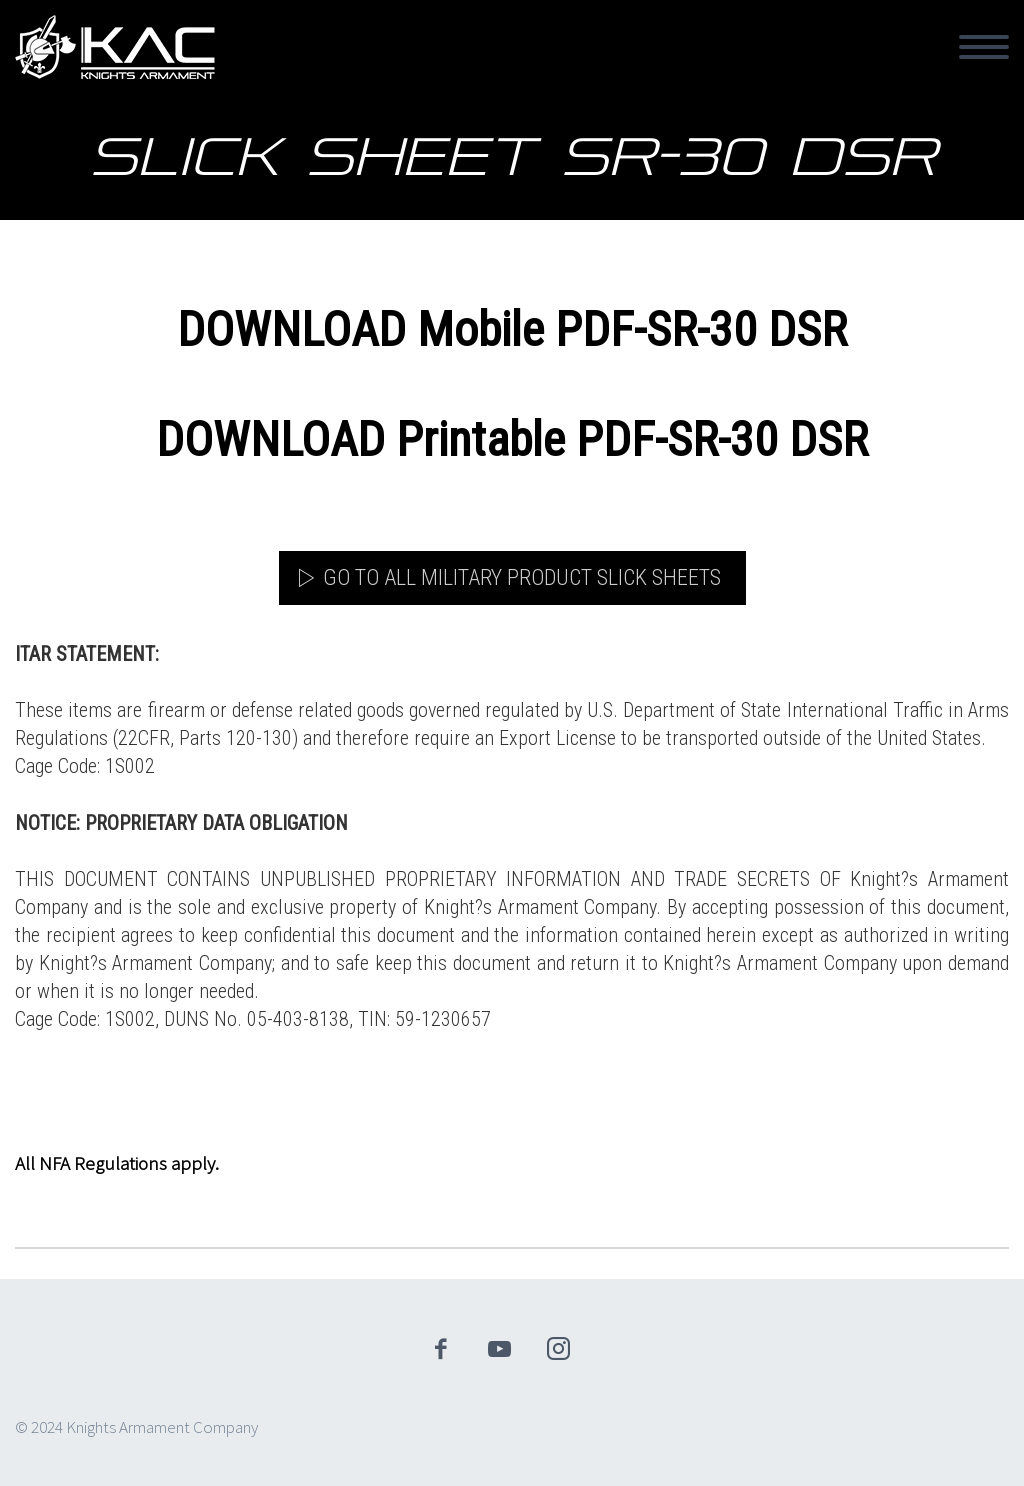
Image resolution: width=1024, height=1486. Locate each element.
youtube (500, 1349)
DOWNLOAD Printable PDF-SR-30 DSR (512, 439)
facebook (441, 1349)
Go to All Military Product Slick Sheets (522, 577)
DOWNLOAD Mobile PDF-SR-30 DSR (512, 329)
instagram (559, 1349)
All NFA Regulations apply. (117, 1163)
